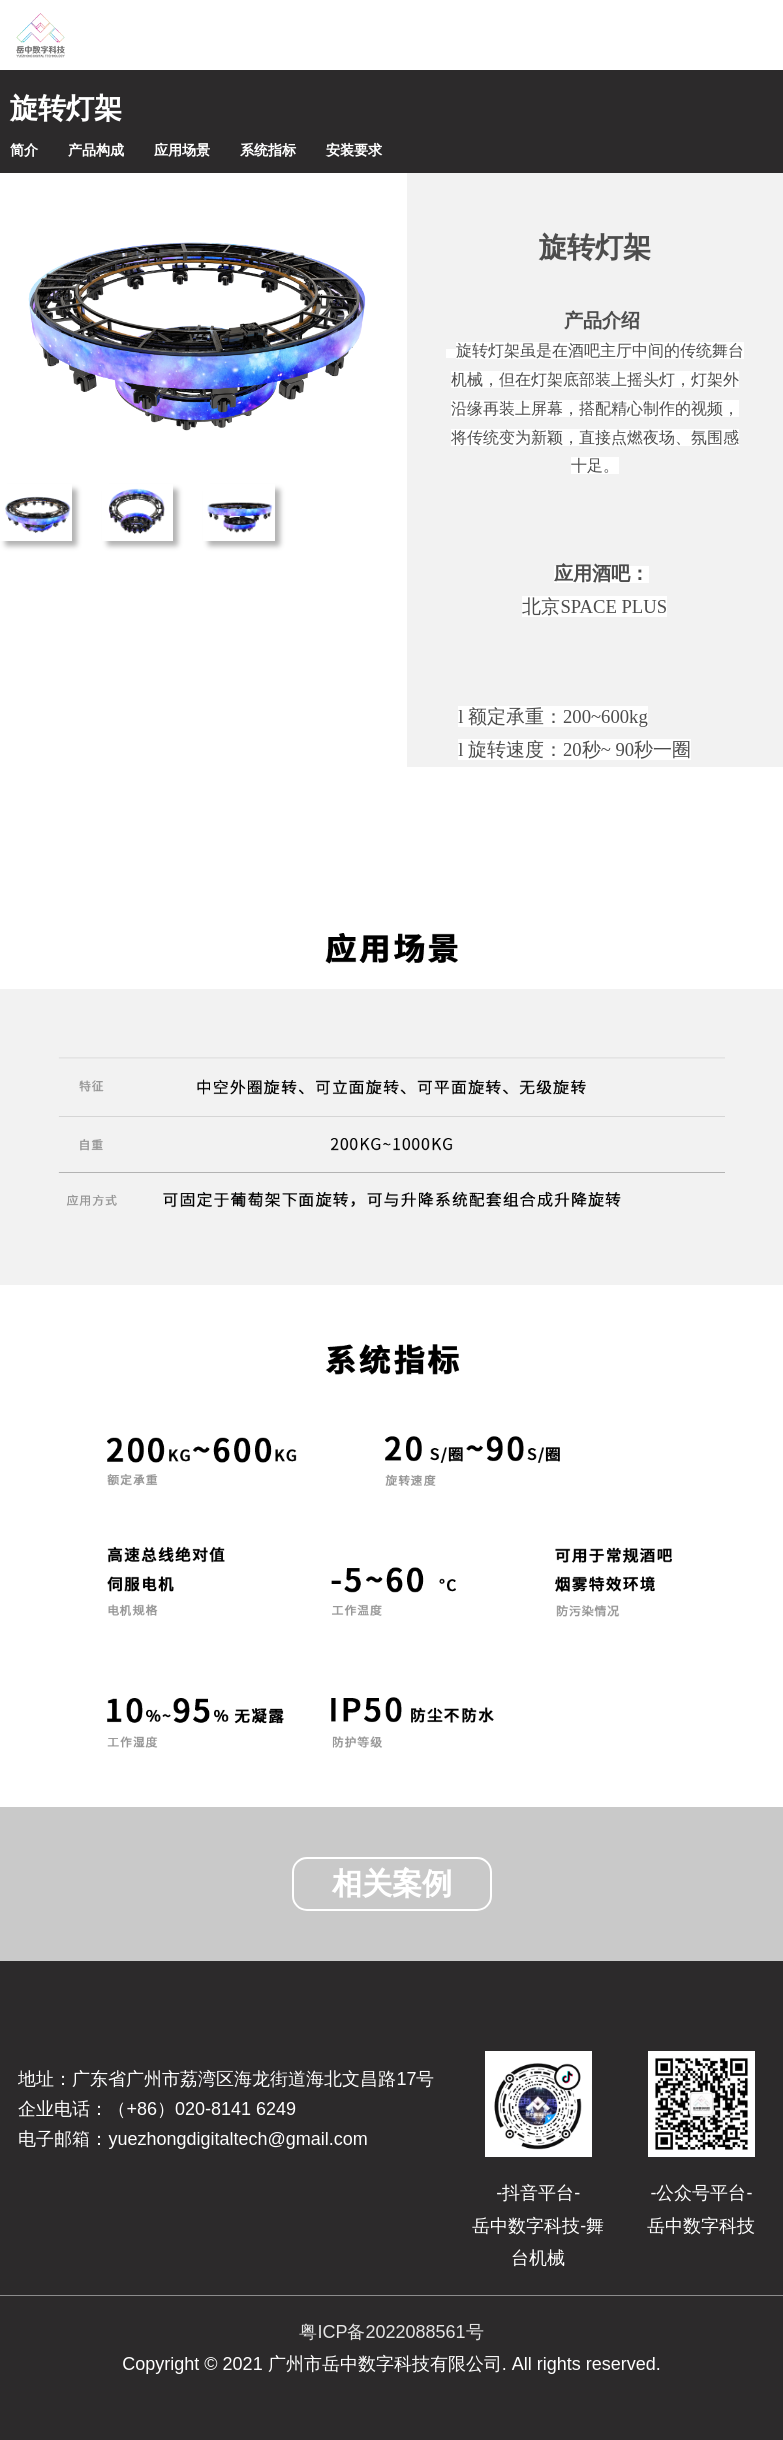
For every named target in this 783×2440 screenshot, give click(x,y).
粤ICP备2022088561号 (391, 2332)
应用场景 (182, 150)
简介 (24, 150)
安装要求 (354, 150)
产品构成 (96, 150)
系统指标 (268, 150)
